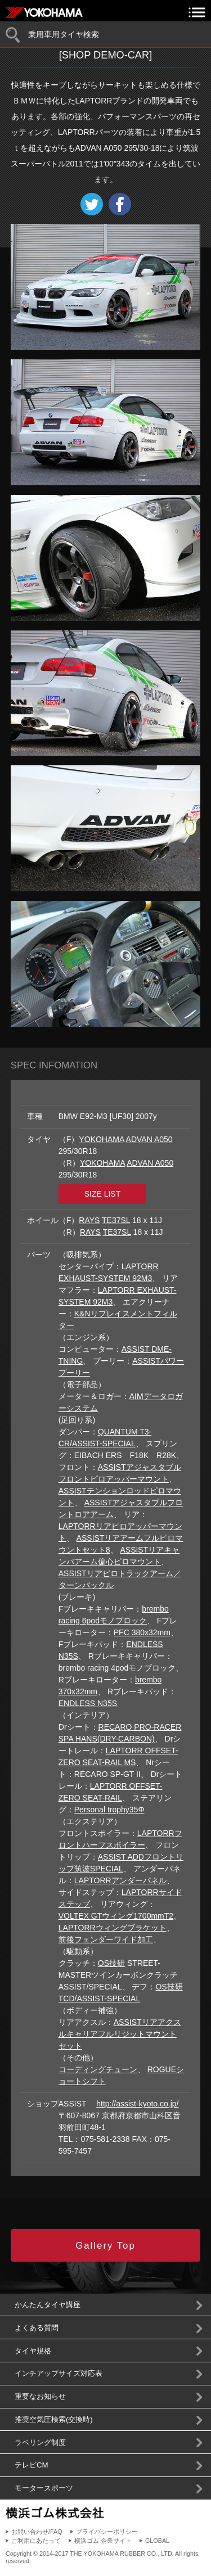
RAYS (89, 1220)
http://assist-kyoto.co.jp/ (137, 2103)
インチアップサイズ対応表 (58, 2373)
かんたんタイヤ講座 (47, 2304)
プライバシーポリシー (107, 2531)
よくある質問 (37, 2328)
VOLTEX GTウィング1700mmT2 (116, 1915)
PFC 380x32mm (142, 1632)
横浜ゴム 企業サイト (103, 2540)
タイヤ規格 (33, 2351)
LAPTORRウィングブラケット (113, 1927)
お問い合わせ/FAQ (36, 2531)
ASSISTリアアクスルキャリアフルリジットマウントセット (120, 2034)
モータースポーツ (44, 2488)
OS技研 (111, 1963)
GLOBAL (157, 2540)
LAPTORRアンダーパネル (120, 1880)
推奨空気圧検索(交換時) (54, 2419)
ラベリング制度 (40, 2442)
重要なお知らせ (40, 2396)
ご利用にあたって (36, 2540)
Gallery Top (105, 2245)
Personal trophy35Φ (109, 1809)
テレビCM (31, 2465)
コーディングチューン (98, 2069)
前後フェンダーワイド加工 (106, 1939)
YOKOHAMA (101, 1139)
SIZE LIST (102, 1193)
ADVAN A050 (149, 1139)
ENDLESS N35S (88, 1703)
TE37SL (116, 1220)
